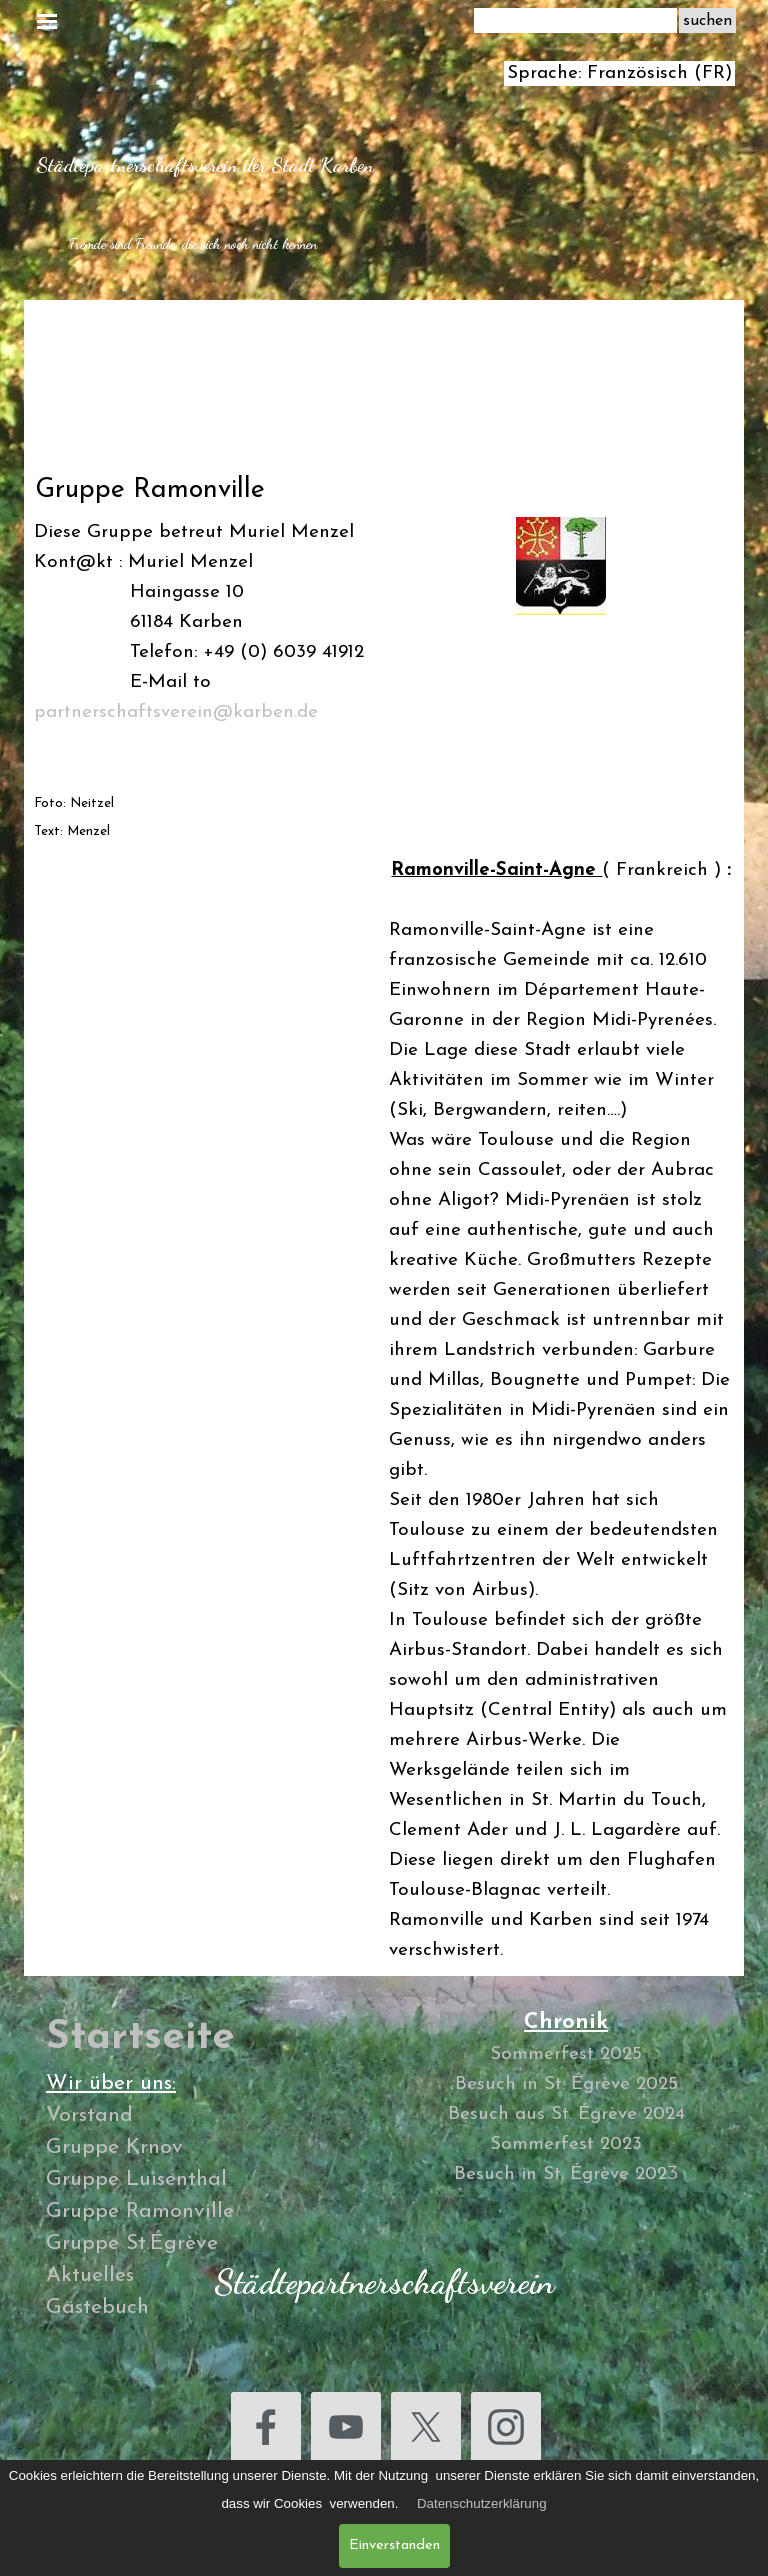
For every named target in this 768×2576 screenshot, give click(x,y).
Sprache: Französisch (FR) (619, 73)
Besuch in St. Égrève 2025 (566, 2084)
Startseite (140, 2038)
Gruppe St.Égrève (132, 2243)
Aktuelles (90, 2275)
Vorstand (89, 2115)
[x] (426, 2427)
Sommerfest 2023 (566, 2144)
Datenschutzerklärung (482, 2503)
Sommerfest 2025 (566, 2054)
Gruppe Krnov (114, 2147)
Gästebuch (97, 2307)
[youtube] (346, 2427)
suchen (707, 21)
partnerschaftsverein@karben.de (176, 712)
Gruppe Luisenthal (136, 2179)
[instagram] (506, 2427)
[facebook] (266, 2427)
